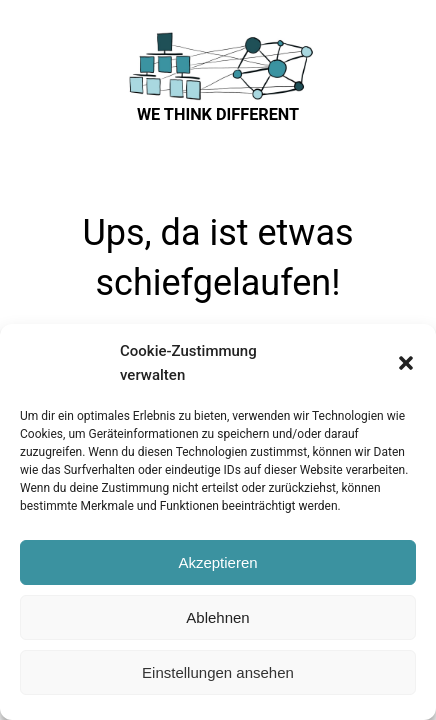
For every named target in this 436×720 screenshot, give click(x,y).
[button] (406, 363)
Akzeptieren (217, 562)
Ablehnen (217, 617)
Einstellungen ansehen (218, 672)
